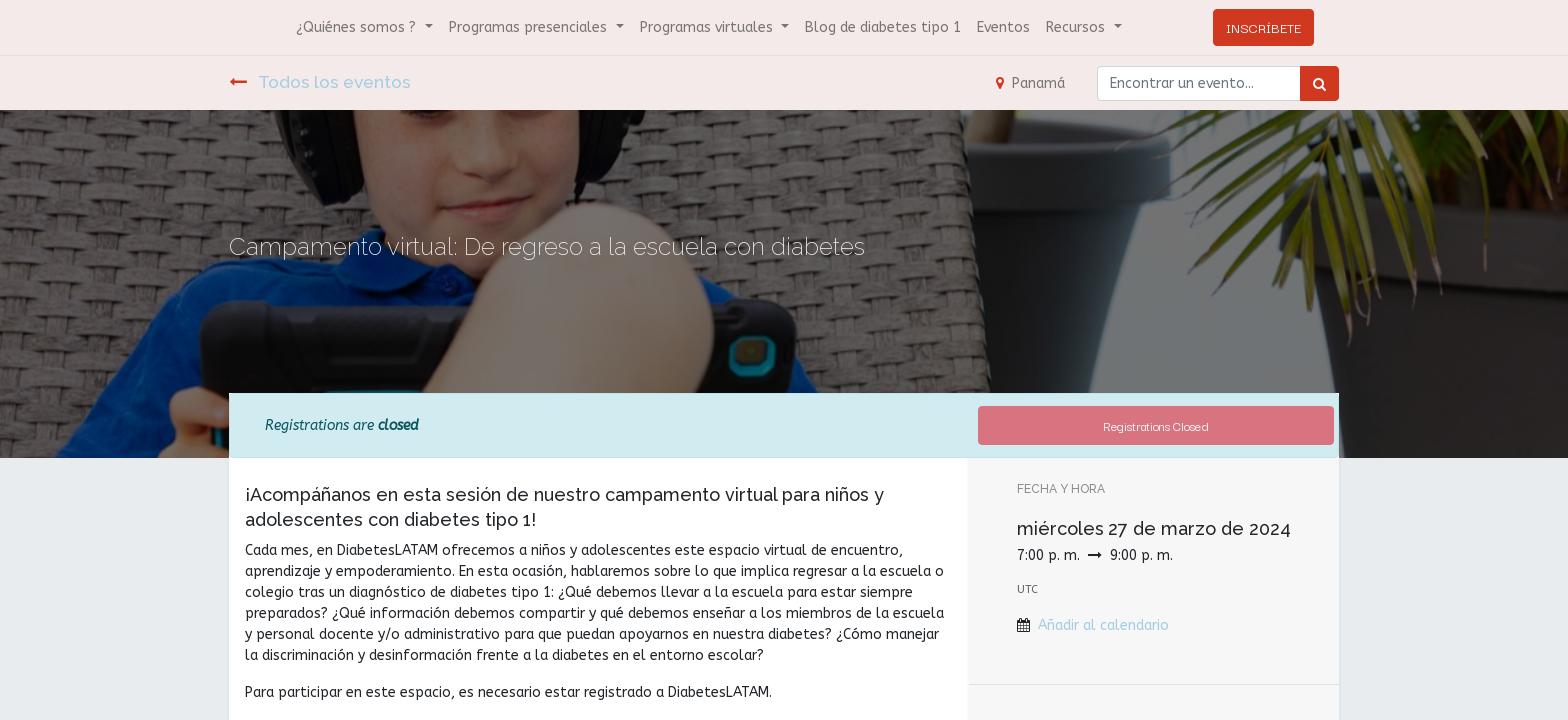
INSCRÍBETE (1263, 27)
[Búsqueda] (1319, 83)
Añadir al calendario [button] (1103, 625)
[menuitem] (883, 27)
